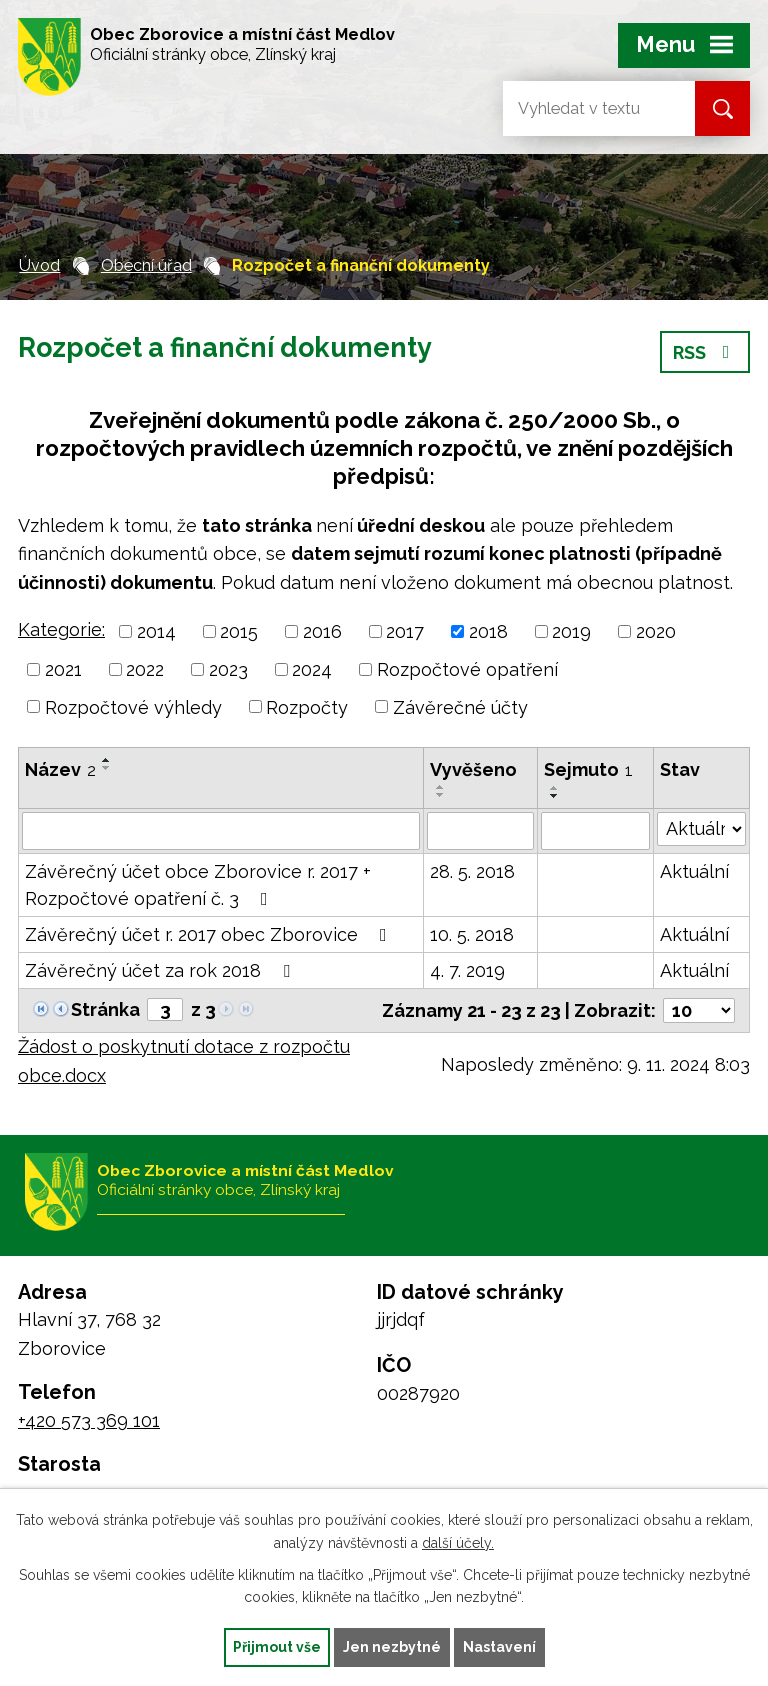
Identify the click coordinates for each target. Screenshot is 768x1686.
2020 (656, 631)
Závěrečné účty (460, 706)
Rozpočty (307, 706)
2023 (228, 669)
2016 (322, 631)
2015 (239, 631)
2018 (488, 631)
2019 (571, 631)
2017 (405, 631)
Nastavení (499, 1647)
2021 (63, 669)
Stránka (105, 1009)
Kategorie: (61, 629)
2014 (156, 631)
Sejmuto (588, 769)
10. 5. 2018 (472, 934)
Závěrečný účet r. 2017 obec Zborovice (210, 934)
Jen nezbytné (392, 1647)
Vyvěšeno (473, 769)
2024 (312, 669)
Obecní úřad (146, 265)
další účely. (458, 1543)
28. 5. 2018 (472, 871)
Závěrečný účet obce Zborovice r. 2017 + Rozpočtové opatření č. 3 (198, 885)
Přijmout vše (277, 1647)
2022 (145, 669)
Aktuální (694, 871)
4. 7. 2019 (467, 970)
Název (60, 769)
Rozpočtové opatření (467, 669)
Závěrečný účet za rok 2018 (161, 970)
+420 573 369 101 (89, 1420)
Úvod (39, 265)
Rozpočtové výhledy (133, 706)
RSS (705, 352)
